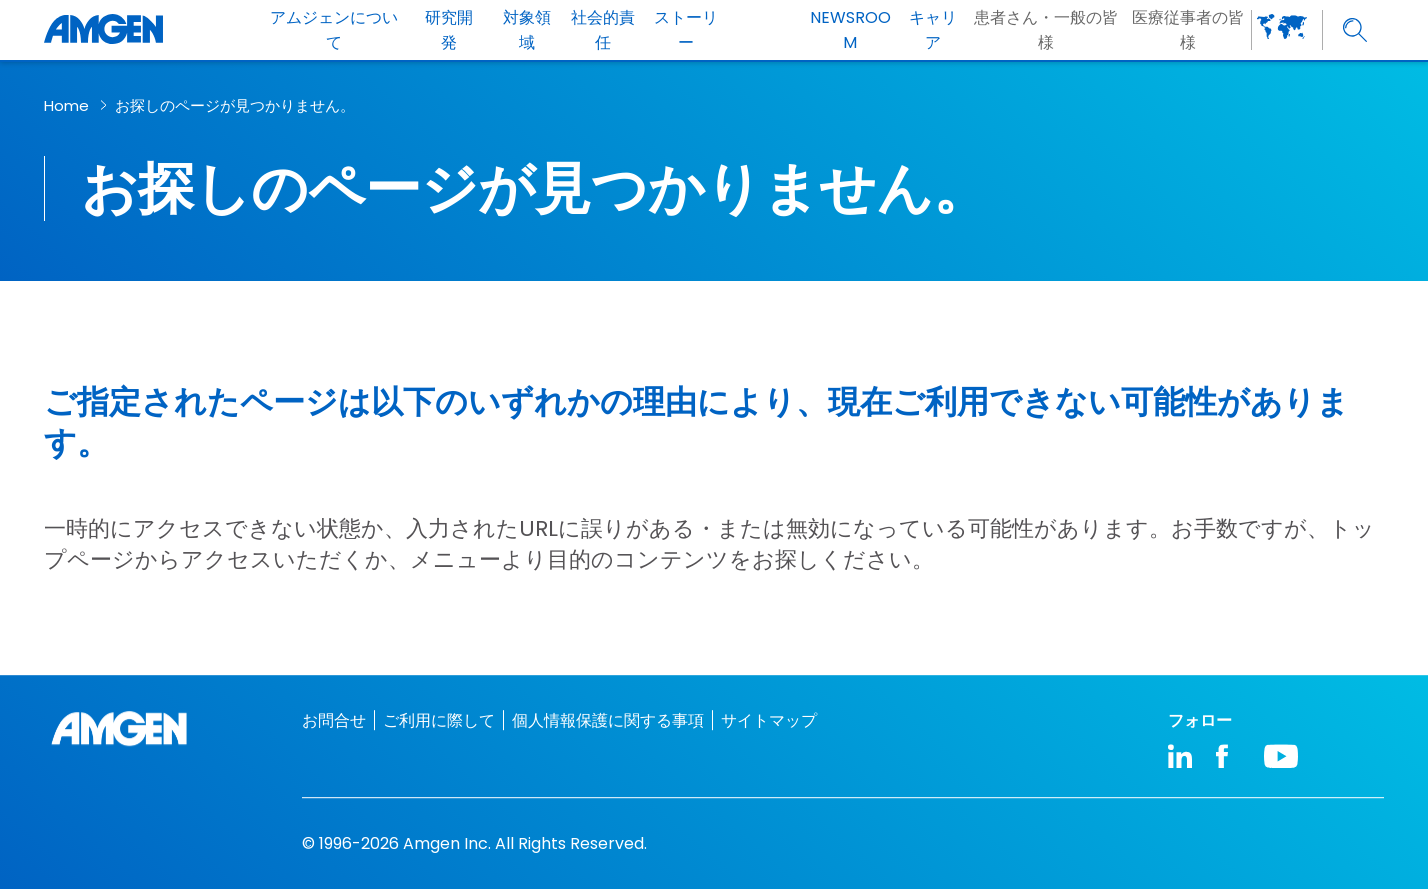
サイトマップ (769, 720)
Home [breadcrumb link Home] (66, 105)
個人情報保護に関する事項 (608, 720)
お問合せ (334, 720)
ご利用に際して (439, 720)
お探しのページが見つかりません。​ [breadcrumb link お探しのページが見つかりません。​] (235, 105)
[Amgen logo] (103, 30)
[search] (1355, 30)
